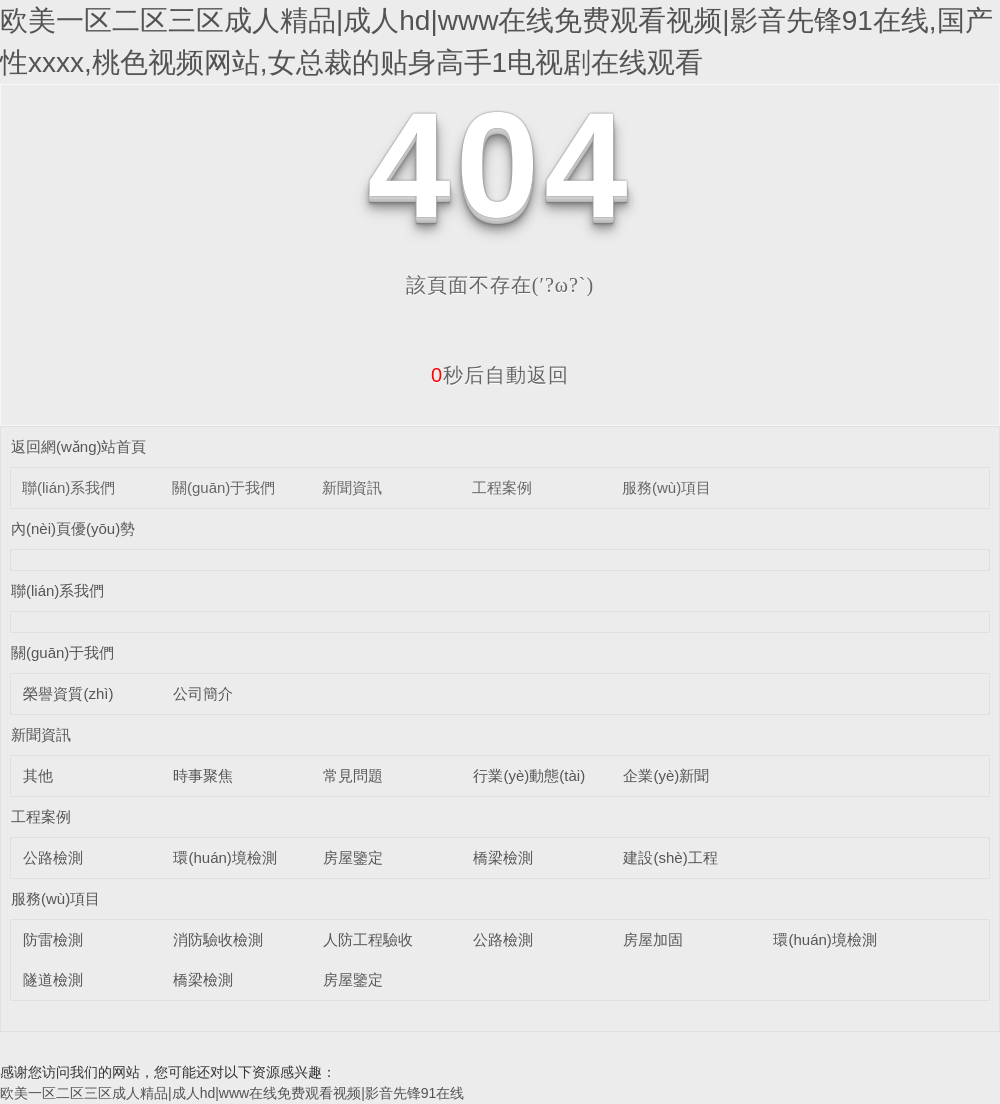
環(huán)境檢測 (224, 857)
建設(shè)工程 (670, 857)
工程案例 (502, 487)
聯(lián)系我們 (68, 487)
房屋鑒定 (353, 857)
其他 (38, 775)
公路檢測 (53, 857)
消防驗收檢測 (218, 939)
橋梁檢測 (503, 857)
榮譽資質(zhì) (68, 693)
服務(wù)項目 (666, 487)
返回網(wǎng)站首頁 (79, 446)
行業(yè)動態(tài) (529, 775)
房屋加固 (653, 939)
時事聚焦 (203, 775)
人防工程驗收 (368, 939)
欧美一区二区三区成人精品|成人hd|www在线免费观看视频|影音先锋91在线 (232, 1093)
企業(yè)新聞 (666, 775)
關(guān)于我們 (223, 487)
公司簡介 (203, 693)
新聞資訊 (352, 487)
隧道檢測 (53, 979)
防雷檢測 (53, 939)
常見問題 (353, 775)
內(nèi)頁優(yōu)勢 (73, 528)
